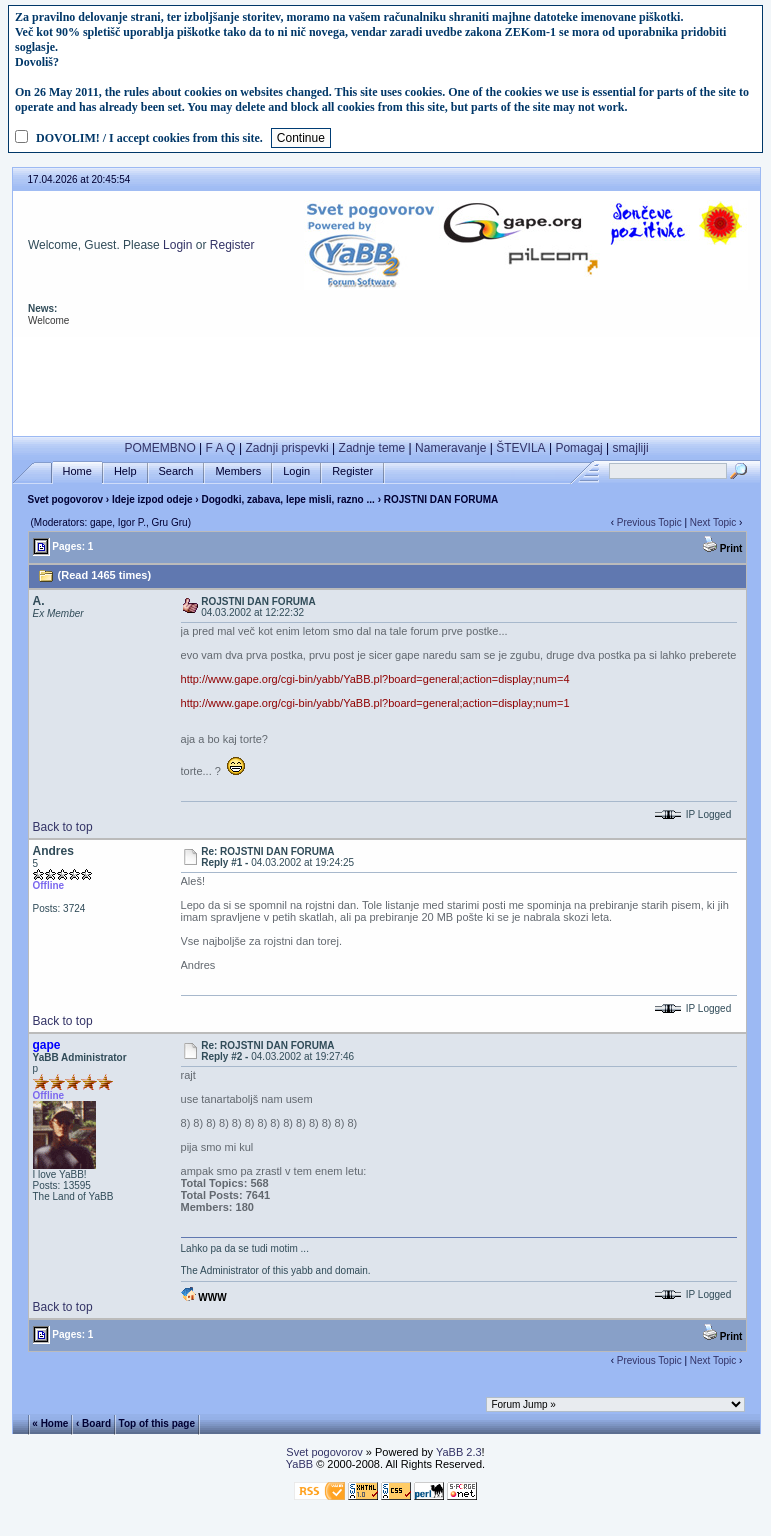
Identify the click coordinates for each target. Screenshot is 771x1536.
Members (238, 471)
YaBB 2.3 (459, 1452)
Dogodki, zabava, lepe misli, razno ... (289, 499)
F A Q (221, 448)
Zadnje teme (372, 448)
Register (232, 245)
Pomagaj (578, 448)
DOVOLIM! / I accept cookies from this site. (149, 138)
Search (176, 471)
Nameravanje (450, 448)
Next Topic (713, 522)
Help (125, 471)
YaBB (299, 1464)
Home (77, 471)
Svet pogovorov (66, 499)
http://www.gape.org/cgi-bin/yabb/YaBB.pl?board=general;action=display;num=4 (375, 679)
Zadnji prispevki (286, 448)
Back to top (63, 827)
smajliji (631, 448)
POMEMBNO (159, 448)
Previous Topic (649, 522)
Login (177, 245)
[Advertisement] (386, 382)
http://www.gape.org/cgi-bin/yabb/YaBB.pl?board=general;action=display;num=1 (375, 703)
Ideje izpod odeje (152, 499)
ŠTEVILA (520, 448)
